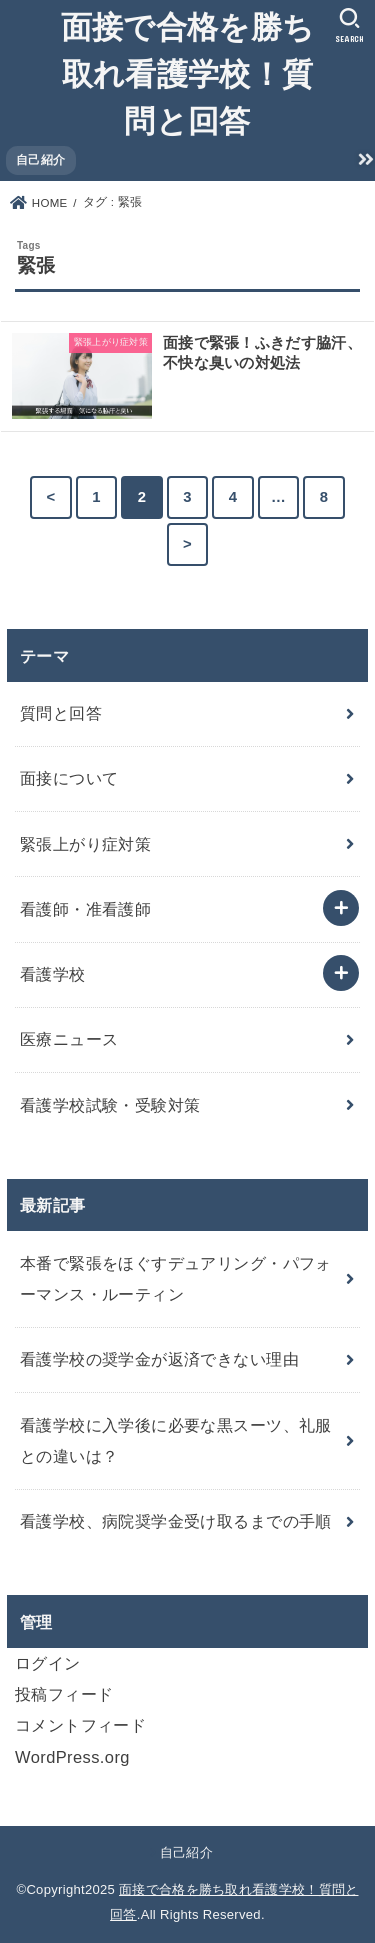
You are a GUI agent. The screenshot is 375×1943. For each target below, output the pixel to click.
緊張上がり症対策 (85, 844)
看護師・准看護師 (85, 909)
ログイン (48, 1663)
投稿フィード (64, 1694)
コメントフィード (80, 1725)
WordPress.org (72, 1757)
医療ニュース (69, 1039)
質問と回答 (61, 713)
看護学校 (53, 974)
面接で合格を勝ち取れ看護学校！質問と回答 (187, 72)
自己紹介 (40, 160)
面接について (69, 778)
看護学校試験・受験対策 (110, 1105)
